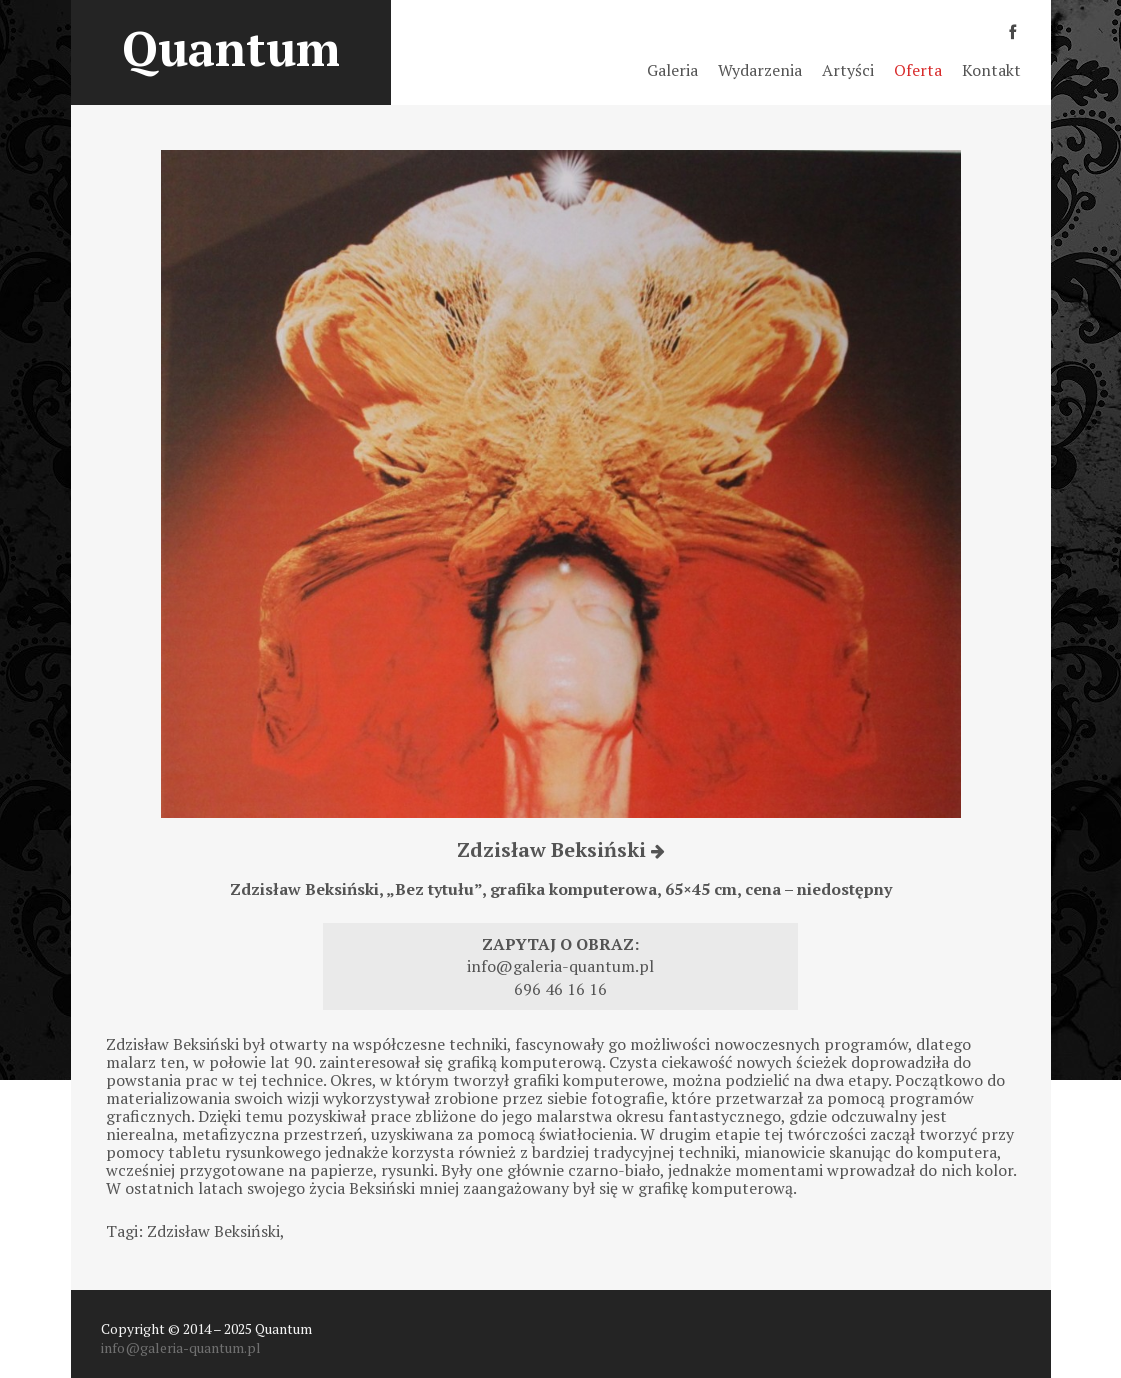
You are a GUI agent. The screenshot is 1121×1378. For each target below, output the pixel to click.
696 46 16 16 (560, 989)
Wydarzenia (760, 70)
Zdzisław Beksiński (561, 849)
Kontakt (991, 70)
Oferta (918, 70)
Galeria (672, 70)
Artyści (848, 70)
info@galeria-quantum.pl (560, 966)
